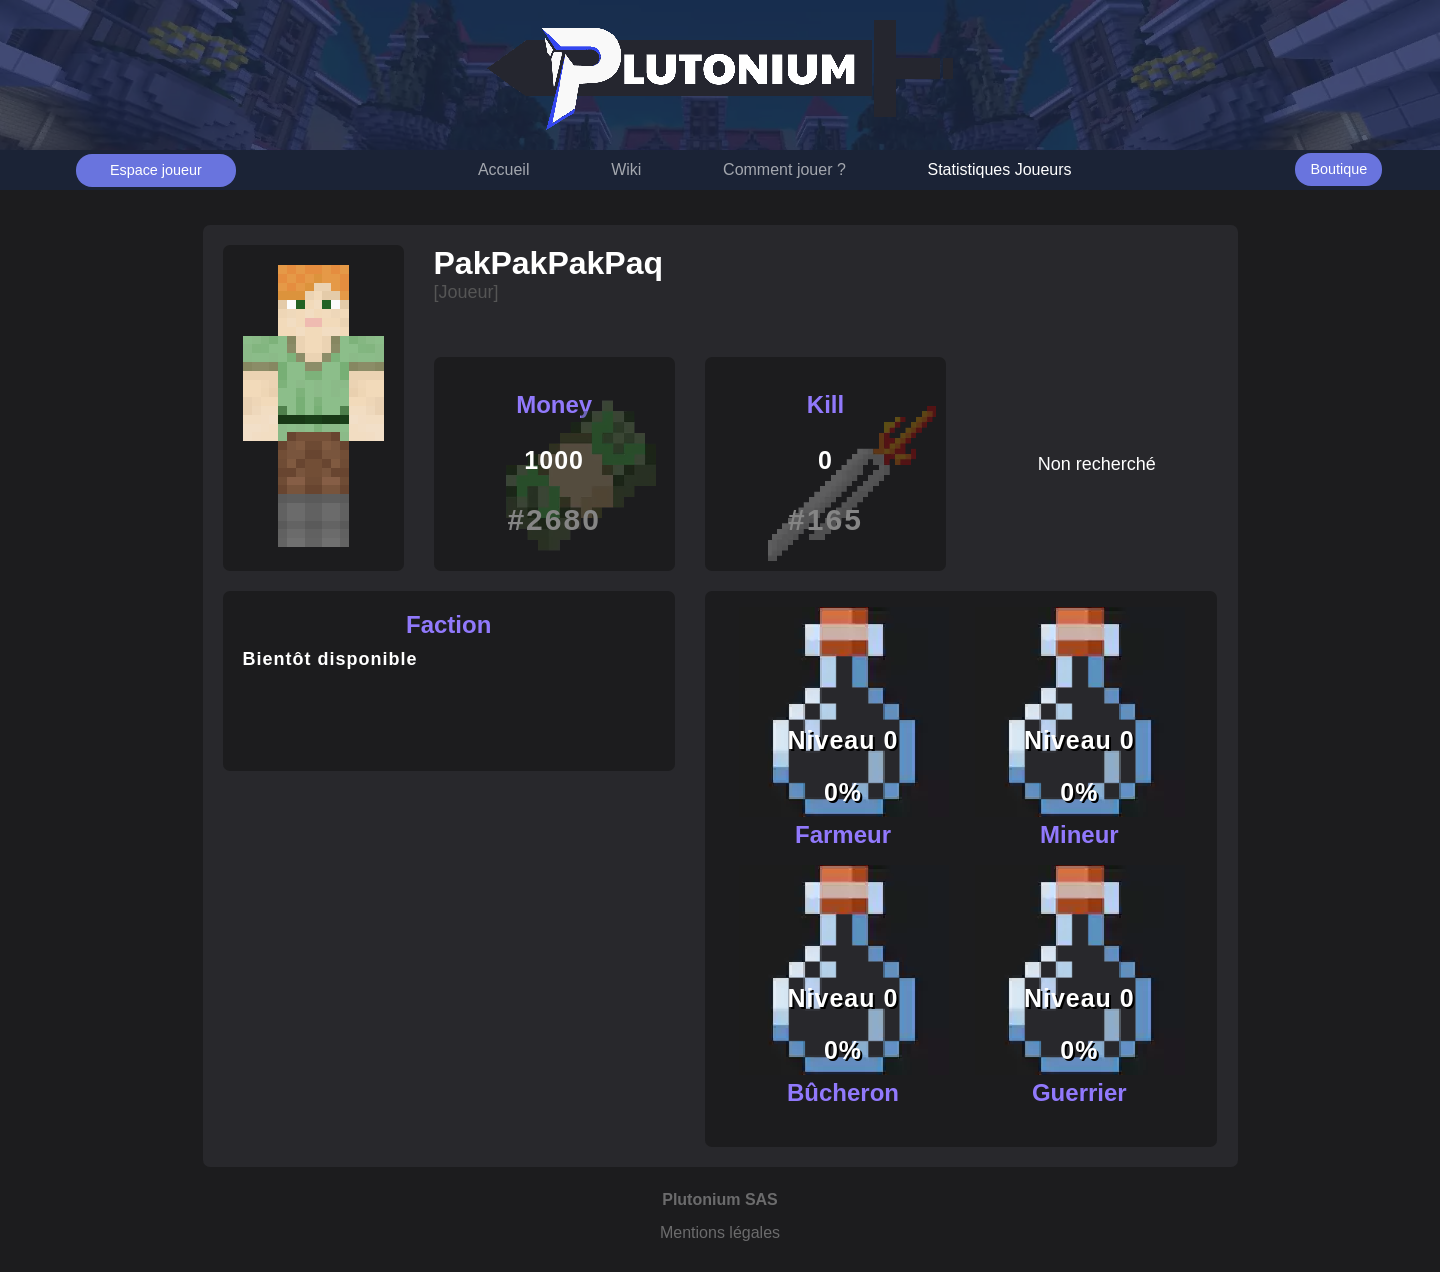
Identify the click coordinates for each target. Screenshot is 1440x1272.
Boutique (1338, 169)
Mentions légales (720, 1232)
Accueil (504, 169)
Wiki (626, 169)
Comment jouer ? (784, 169)
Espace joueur (156, 170)
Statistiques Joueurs (1000, 169)
